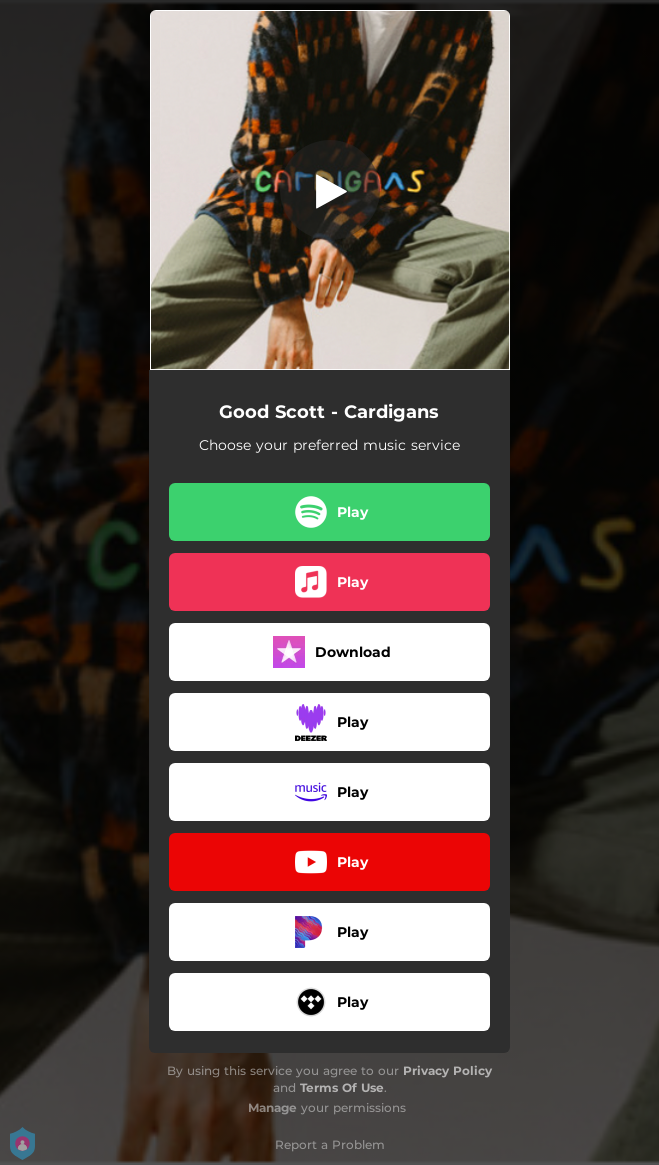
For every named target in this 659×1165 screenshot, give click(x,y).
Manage (272, 1107)
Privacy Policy (447, 1070)
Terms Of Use (342, 1087)
